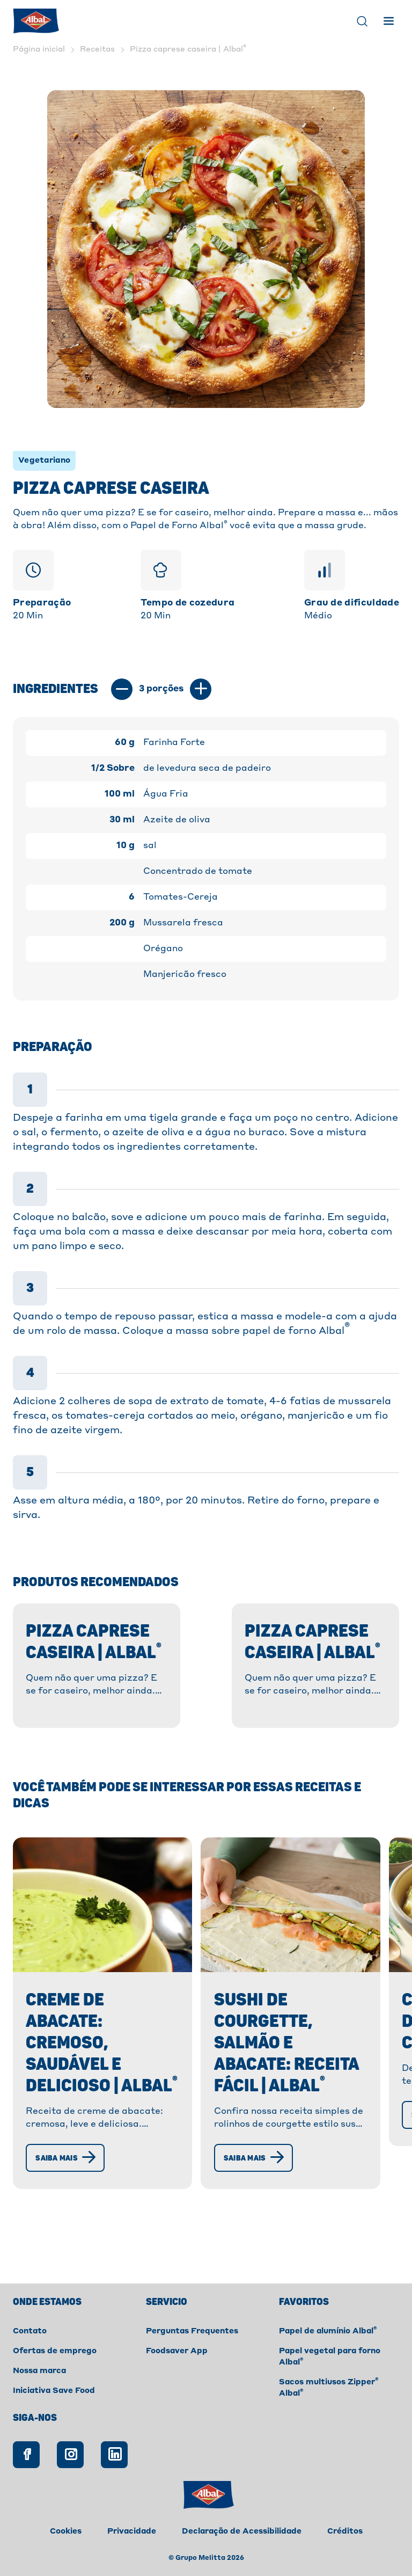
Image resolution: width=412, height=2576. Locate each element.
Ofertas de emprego (55, 2351)
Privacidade (131, 2531)
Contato (30, 2331)
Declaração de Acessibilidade (241, 2531)
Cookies (66, 2531)
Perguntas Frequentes (192, 2331)
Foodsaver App (177, 2351)
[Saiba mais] (69, 2201)
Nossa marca (39, 2371)
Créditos (345, 2531)
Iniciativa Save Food (54, 2391)
